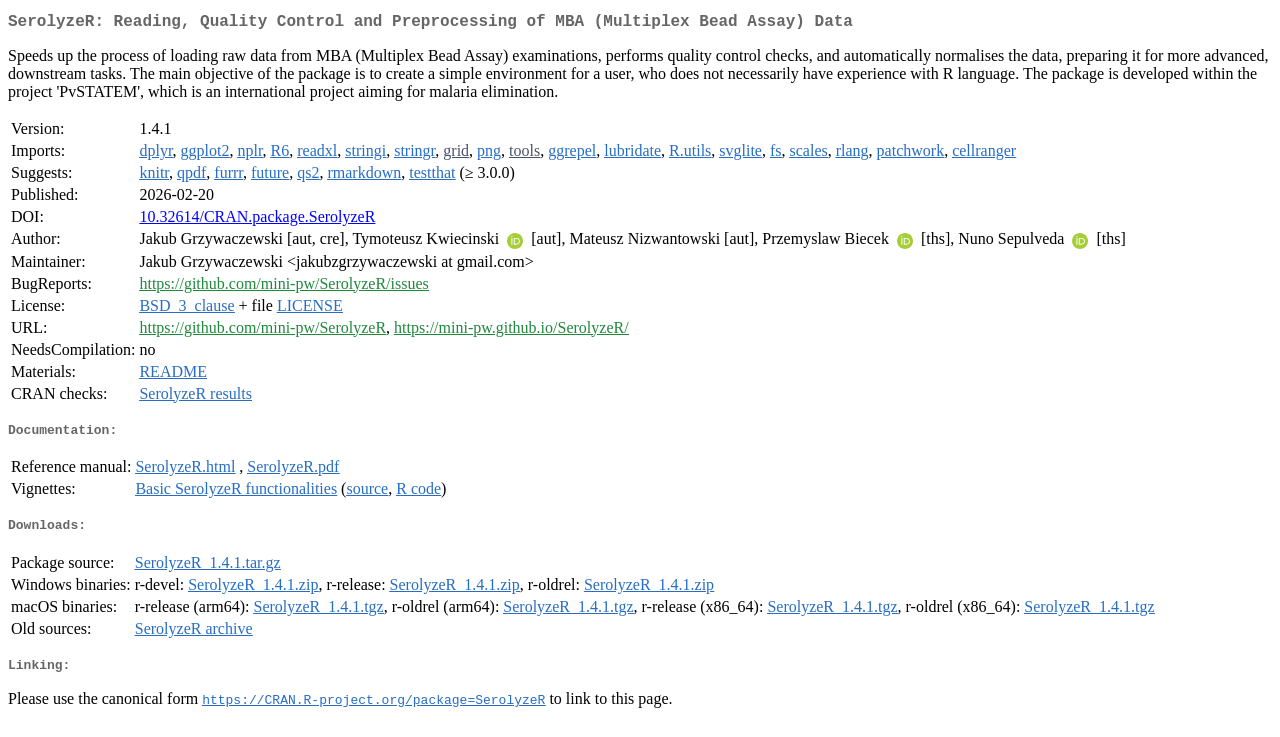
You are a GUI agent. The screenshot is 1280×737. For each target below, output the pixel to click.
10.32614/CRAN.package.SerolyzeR (257, 220)
